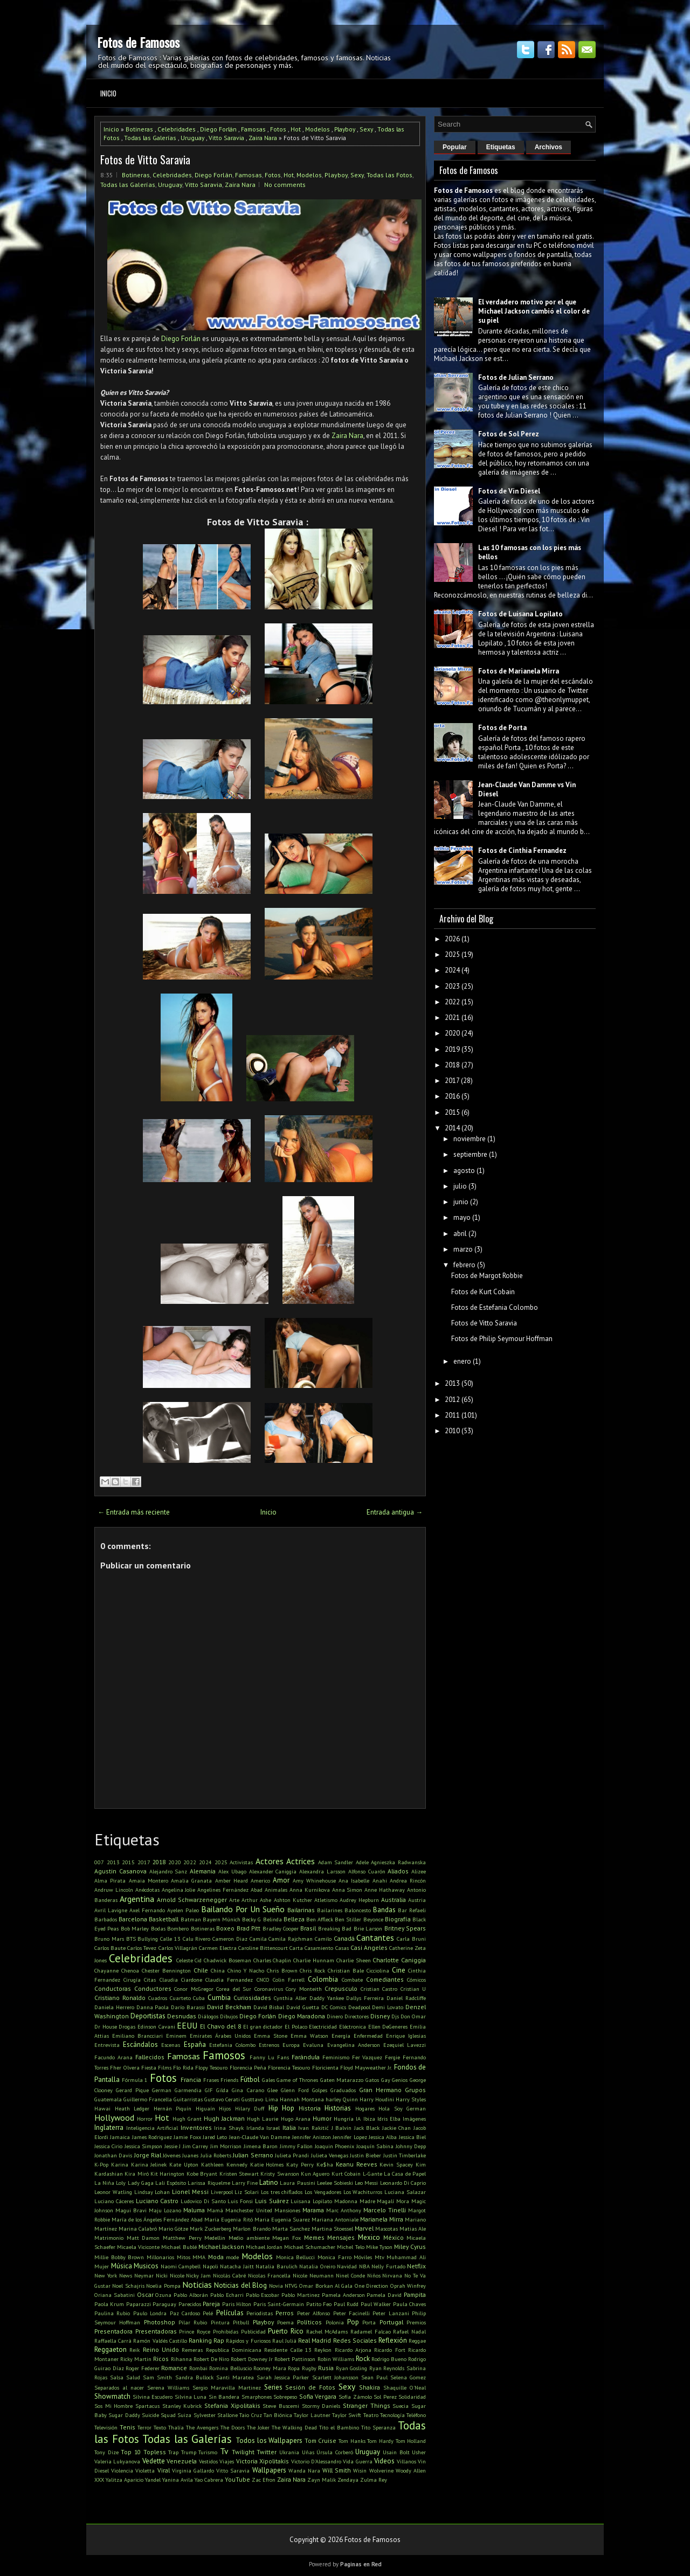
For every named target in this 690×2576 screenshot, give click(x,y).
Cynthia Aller (290, 1998)
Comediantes (385, 1979)
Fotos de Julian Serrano (516, 377)
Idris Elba (389, 2118)
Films (164, 2067)
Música (121, 2266)
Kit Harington (167, 2173)
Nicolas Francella (269, 2275)
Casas (342, 1948)
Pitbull (241, 2322)
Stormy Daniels (321, 2406)
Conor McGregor (193, 1988)
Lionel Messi (190, 2192)
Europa (291, 2045)
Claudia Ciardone (181, 1979)
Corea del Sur (233, 1988)
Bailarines (329, 1910)
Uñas (308, 2452)
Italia (289, 2127)
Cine (398, 1970)
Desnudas (181, 2016)
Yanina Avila (177, 2479)
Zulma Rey (373, 2479)
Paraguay (164, 2304)
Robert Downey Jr (252, 2359)
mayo (462, 1217)
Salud (133, 2377)
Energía (341, 2035)
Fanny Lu (262, 2057)
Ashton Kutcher (293, 1900)
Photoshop (159, 2322)
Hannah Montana (302, 2099)
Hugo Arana (295, 2118)
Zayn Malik (321, 2479)
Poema (285, 2322)
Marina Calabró (138, 2228)
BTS (131, 1938)
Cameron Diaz (229, 1938)
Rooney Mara (269, 2368)
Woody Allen (411, 2470)
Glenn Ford (295, 2090)
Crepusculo (341, 1988)
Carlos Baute (110, 1948)
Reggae (417, 2340)
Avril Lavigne (110, 1910)
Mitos (183, 2257)
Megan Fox (286, 2237)
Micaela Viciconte (138, 2247)
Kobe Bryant (202, 2173)
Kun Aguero (315, 2173)
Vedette (153, 2461)
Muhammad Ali (406, 2257)
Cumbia (219, 1997)
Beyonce (373, 1919)
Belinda (272, 1919)
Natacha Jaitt (237, 2266)
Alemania (203, 1871)
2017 (143, 1862)
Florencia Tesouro (289, 2067)
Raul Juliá (284, 2340)
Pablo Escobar (263, 2295)
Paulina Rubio (112, 2313)
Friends (229, 2080)
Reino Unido (161, 2349)
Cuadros (157, 1998)
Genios (400, 2080)
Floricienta (325, 2067)
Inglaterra (108, 2127)
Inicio (108, 93)
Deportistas (147, 2015)
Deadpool (359, 2007)
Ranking (200, 2340)
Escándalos (140, 2044)
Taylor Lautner (312, 2415)
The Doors (232, 2427)
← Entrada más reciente (134, 1512)
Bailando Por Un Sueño (243, 1909)
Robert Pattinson (294, 2359)
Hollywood (114, 2117)
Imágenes (414, 2118)
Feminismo (335, 2057)
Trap (173, 2452)
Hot (296, 129)
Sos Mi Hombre (113, 2406)
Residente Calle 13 (288, 2349)
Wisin (360, 2470)
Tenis (127, 2427)
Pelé (208, 2313)
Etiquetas (500, 147)
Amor (281, 1880)
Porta (369, 2322)
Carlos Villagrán (177, 1948)
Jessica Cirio (108, 2146)
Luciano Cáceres (114, 2201)
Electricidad (323, 2026)
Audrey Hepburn (359, 1900)
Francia (191, 2079)
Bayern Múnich (221, 1919)
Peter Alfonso (313, 2313)
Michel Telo (350, 2247)
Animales (276, 1889)
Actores (270, 1861)
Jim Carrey (195, 2146)
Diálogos (208, 2016)
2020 (174, 1862)
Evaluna (313, 2045)
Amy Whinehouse (314, 1880)
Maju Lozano (165, 2210)
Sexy (366, 129)
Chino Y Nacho (245, 1970)
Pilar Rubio (192, 2322)
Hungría (344, 2118)
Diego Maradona (301, 2016)
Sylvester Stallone (216, 2415)
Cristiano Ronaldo (120, 1998)
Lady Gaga (141, 2182)
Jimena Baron (261, 2146)
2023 (452, 986)
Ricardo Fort (389, 2349)
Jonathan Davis (113, 2155)
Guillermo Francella (147, 2099)
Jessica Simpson (143, 2146)
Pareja (211, 2304)
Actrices (300, 1861)
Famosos (224, 2055)
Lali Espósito (170, 2182)
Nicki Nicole (170, 2275)
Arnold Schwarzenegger (192, 1899)
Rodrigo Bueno (388, 2359)
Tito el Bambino (339, 2427)
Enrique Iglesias (406, 2035)
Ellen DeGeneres (388, 2026)
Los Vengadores (323, 2192)
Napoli (210, 2266)
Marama (313, 2210)
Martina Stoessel (332, 2228)
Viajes (226, 2461)
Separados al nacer (119, 2387)
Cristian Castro (379, 1988)
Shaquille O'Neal (404, 2387)
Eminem (176, 2035)
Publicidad (253, 2331)
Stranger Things (366, 2405)
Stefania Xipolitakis (232, 2405)
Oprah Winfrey (408, 2285)
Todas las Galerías (150, 138)
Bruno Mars (109, 1938)
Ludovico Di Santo (203, 2201)
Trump (188, 2452)
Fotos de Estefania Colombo (494, 1307)
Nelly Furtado (388, 2266)
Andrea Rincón (408, 1880)
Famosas (253, 129)
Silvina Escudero (153, 2396)
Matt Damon (143, 2237)
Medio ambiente (249, 2237)
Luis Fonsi (240, 2201)
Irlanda (255, 2127)
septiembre (470, 1154)
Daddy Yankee (326, 1998)
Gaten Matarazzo (342, 2080)
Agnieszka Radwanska (398, 1862)
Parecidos (189, 2304)
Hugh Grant (187, 2118)
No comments (285, 184)
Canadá (344, 1938)
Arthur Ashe (256, 1900)
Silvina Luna (191, 2396)
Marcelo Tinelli (384, 2210)
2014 (452, 1128)
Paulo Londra (150, 2313)
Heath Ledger (132, 2108)
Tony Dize (106, 2452)
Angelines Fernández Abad (230, 1889)
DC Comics (333, 2007)
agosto (464, 1170)
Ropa (294, 2368)
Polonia (335, 2322)
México (393, 2237)
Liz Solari (246, 2192)
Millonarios (160, 2257)
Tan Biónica (278, 2415)
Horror (145, 2118)
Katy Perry (300, 2164)
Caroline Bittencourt (263, 1948)
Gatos (372, 2080)
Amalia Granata (191, 1880)
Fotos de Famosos (138, 42)
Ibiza (369, 2118)
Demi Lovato (387, 2007)
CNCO (263, 1979)
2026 (452, 938)
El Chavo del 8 (220, 2026)
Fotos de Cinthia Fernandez (522, 850)
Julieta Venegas (329, 2155)
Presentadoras (156, 2331)
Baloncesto (357, 1910)
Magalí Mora (393, 2201)
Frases (211, 2080)
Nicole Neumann (313, 2275)
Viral (163, 2470)
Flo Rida (183, 2067)
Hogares (365, 2108)
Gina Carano (248, 2090)
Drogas (127, 2026)
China (218, 1970)
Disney (380, 2016)
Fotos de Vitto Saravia (145, 159)
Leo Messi (366, 2182)
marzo (463, 1249)
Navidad (347, 2266)
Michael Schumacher (309, 2247)
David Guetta (302, 2007)
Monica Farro (334, 2257)
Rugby (309, 2368)
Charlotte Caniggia (399, 1960)
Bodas (158, 1928)
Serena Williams (168, 2387)
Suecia (400, 2406)
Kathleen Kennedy (224, 2164)
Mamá (215, 2210)
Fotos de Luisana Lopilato (520, 614)
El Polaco (296, 2026)
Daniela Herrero (114, 2007)
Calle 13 (170, 1938)
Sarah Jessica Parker (283, 2377)
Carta (296, 1948)
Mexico (369, 2237)
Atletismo (325, 1900)
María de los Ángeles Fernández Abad (157, 2219)
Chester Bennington (166, 1970)
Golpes (319, 2090)
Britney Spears (405, 1928)
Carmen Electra (218, 1948)
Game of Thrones (297, 2080)
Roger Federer (143, 2368)
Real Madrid (314, 2340)
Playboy (344, 129)
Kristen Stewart (239, 2173)
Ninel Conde (350, 2275)
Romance (174, 2368)
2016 (452, 1096)
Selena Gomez (408, 2377)
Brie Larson (368, 1928)
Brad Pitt (248, 1928)
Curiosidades (252, 1998)
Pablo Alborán (191, 2295)
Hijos (225, 2108)
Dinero (335, 2016)
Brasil (308, 1928)
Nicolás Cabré (229, 2275)
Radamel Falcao (370, 2331)
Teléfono (416, 2415)
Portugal (391, 2322)
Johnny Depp (411, 2146)
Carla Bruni (411, 1938)
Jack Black (367, 2127)
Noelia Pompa (163, 2285)
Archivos (548, 147)
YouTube (237, 2479)
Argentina (137, 1898)
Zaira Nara (263, 138)
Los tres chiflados (282, 2192)
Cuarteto (180, 1998)
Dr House (105, 2026)
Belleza (294, 1919)
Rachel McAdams (327, 2331)
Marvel (364, 2228)
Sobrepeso (285, 2396)
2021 (452, 1017)
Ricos (161, 2359)
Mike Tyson (379, 2247)
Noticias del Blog (240, 2285)
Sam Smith (157, 2377)
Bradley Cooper (281, 1928)
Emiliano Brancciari (137, 2035)
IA (358, 2118)
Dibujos (229, 2016)
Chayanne (106, 1970)
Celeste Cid (189, 1960)
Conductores (152, 1988)
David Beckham (229, 2007)
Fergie (392, 2057)
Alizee (418, 1871)
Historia (310, 2108)
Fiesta (148, 2067)
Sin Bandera (224, 2396)
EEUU (187, 2025)
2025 (221, 1862)
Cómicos (416, 1979)
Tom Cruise (321, 2440)
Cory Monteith (304, 1988)
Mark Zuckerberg (210, 2228)
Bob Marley (135, 1928)
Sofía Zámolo (355, 2396)
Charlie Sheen (353, 1960)
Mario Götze (173, 2228)
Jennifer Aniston (311, 2137)
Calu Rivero (197, 1938)
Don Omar (413, 2016)
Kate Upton (183, 2164)
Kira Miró (136, 2173)
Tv (224, 2451)
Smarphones (257, 2396)
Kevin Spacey (396, 2164)
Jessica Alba (383, 2137)
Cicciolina (378, 1970)
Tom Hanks (352, 2441)
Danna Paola (152, 2007)
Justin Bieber (365, 2155)
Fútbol (250, 2079)
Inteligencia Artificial (152, 2127)
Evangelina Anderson (353, 2045)
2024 (205, 1862)
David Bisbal (269, 2007)
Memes (314, 2237)
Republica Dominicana (233, 2349)
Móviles (363, 2257)
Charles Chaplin (272, 1960)
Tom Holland (411, 2441)
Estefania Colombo (232, 2045)
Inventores (196, 2127)
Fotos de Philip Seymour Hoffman (502, 1338)
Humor (322, 2118)
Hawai (102, 2108)
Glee (272, 2090)
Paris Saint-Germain (278, 2304)
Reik (134, 2349)
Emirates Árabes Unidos (220, 2035)
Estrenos (269, 2045)
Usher (419, 2452)
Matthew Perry (182, 2237)
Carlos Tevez (141, 1948)
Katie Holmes (267, 2164)
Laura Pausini (297, 2182)
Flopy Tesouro (211, 2067)
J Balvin (342, 2127)
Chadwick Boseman (227, 1960)
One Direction (371, 2285)
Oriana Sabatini (114, 2295)
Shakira (369, 2387)
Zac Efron (263, 2479)
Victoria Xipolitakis (262, 2461)
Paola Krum (109, 2304)
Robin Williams (336, 2359)
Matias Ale (412, 2228)
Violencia (122, 2470)
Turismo (207, 2452)
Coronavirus (268, 1988)
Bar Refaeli (412, 1910)
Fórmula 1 (135, 2080)
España (195, 2044)
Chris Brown (282, 1970)
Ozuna (163, 2295)
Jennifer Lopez (350, 2137)
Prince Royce (194, 2331)
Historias (338, 2108)
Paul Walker (376, 2304)
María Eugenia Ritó (228, 2219)
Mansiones (287, 2210)
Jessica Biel (412, 2137)
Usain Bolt (396, 2452)
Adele (362, 1862)
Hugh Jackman (224, 2118)
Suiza (184, 2415)
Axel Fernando (147, 1910)
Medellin (214, 2237)
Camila (258, 1938)
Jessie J (172, 2146)
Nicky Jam (198, 2275)
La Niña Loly (110, 2182)
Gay (385, 2080)
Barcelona (133, 1919)
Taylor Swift (346, 2415)
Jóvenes (172, 2155)
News (125, 2275)
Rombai (198, 2368)
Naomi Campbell (181, 2266)
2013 (113, 1862)
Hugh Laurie (262, 2118)
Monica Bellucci (295, 2257)
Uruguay (192, 138)
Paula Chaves (409, 2304)
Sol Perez (385, 2396)
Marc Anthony (343, 2210)
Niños (374, 2275)
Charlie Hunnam (313, 1960)
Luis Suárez (272, 2201)
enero (462, 1361)
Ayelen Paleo (183, 1910)
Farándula (306, 2057)
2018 (159, 1862)
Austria (417, 1900)
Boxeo (225, 1928)
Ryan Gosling (352, 2368)
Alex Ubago (232, 1871)
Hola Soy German (402, 2108)
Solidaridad (412, 2396)
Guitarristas (188, 2099)
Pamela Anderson (343, 2295)
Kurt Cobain (346, 2173)
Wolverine (381, 2470)
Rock (363, 2358)
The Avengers (202, 2427)
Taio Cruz (250, 2415)
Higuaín (205, 2108)
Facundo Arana (113, 2057)
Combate (352, 1979)
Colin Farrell (289, 1979)
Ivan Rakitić (313, 2127)
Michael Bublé (178, 2247)
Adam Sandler (336, 1862)
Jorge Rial (147, 2155)
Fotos (278, 129)
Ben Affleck (319, 1919)
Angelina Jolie (179, 1889)
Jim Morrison (226, 2146)
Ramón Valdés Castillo (160, 2340)
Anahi (379, 1880)
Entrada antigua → (395, 1512)
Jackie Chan (396, 2127)
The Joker (258, 2427)
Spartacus (147, 2406)
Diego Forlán (218, 129)
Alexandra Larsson (322, 1871)
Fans (283, 2057)
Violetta (145, 2470)
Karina (119, 2164)
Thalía (176, 2427)
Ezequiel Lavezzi (404, 2045)
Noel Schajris (128, 2285)
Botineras (139, 129)
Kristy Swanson (279, 2173)
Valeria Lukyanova (117, 2461)
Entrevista (107, 2045)
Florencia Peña (248, 2067)
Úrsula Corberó (334, 2452)
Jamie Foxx (187, 2137)
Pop (353, 2322)
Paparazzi (138, 2304)
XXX (99, 2479)
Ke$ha (324, 2164)
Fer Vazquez (367, 2057)
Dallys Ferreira (365, 1998)
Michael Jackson (221, 2246)
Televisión (106, 2427)
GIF (209, 2090)
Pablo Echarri (227, 2295)
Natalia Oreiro (317, 2266)
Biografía (398, 1919)
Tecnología (392, 2415)
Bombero (178, 1928)
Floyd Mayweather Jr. (366, 2067)
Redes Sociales (355, 2340)
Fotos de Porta (502, 727)
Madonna (345, 2201)
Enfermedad (368, 2035)
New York (105, 2275)
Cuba (199, 1998)
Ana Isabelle (354, 1880)
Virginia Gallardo (193, 2470)
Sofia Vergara (318, 2396)
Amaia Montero (148, 1880)
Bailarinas (301, 1910)
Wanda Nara (304, 2470)
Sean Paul (374, 2377)
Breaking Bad (334, 1928)
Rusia (326, 2368)
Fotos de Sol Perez (508, 434)
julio (460, 1186)
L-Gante (372, 2173)
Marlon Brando (251, 2228)
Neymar (144, 2275)
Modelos (317, 129)
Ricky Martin (135, 2359)
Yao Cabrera (209, 2479)
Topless (154, 2452)
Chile (201, 1970)
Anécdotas (147, 1889)
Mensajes (341, 2237)
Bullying (147, 1938)
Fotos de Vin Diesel (509, 491)
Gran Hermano (380, 2090)
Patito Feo (319, 2304)
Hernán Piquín (173, 2108)
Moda (216, 2257)
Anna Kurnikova (309, 1889)
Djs (395, 2016)
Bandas (384, 1909)
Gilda (222, 2090)
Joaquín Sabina (375, 2146)
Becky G (251, 1919)
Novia (276, 2285)
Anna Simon (347, 1889)
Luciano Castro (157, 2201)
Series (273, 2387)
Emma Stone (270, 2035)
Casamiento (319, 1948)
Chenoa (130, 1970)
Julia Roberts (216, 2155)
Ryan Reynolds (387, 2368)
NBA (364, 2266)
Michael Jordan (264, 2247)
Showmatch (112, 2396)
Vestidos (208, 2461)
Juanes (190, 2155)
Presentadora (113, 2331)
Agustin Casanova (120, 1871)
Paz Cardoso (185, 2313)
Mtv (379, 2257)
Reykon (323, 2349)
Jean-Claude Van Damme (260, 2137)
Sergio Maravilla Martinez (226, 2387)
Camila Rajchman (290, 1938)
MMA (198, 2257)
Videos (384, 2461)
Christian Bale (346, 1970)
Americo (260, 1880)
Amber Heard (231, 1880)
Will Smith (336, 2470)
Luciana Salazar (405, 2192)
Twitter (267, 2452)
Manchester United (248, 2210)
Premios (416, 2322)
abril (460, 1233)
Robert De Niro (211, 2359)
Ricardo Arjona (353, 2349)
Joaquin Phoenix (334, 2146)
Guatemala (108, 2099)
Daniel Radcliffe (406, 1998)
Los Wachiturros (363, 2192)
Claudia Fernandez (229, 1979)
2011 (452, 1415)
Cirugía (132, 1979)
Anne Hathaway (384, 1889)
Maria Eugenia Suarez (282, 2219)
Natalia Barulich (277, 2266)
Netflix (416, 2266)
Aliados (398, 1871)
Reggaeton (110, 2349)
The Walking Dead (294, 2427)
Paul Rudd (346, 2304)
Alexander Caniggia (273, 1871)
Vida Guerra (357, 2461)
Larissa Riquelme (209, 2182)
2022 (189, 1862)
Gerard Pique (132, 2090)
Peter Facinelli (351, 2313)
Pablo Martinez (300, 2295)
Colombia (323, 1979)
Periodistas (259, 2313)
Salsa (116, 2377)
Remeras (192, 2349)
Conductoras (112, 1988)
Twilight (243, 2452)
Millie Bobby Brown (119, 2257)
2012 (452, 1399)
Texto (160, 2427)
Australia (393, 1899)
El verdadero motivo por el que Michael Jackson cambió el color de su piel (534, 311)
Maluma (194, 2210)
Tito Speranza (378, 2427)
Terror (144, 2427)
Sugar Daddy (124, 2415)
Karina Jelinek (149, 2164)
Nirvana (392, 2275)
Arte (234, 1900)
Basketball (163, 1919)
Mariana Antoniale (335, 2219)
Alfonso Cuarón (366, 1871)
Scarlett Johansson (335, 2377)
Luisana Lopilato (311, 2201)
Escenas (170, 2045)
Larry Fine (245, 2182)
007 (99, 1862)
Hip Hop (281, 2108)
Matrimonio (108, 2237)
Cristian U (413, 1988)
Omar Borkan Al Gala (326, 2285)
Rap (218, 2340)
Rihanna (181, 2359)
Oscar (145, 2294)
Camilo (323, 1938)
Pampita (415, 2294)
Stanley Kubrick (182, 2406)
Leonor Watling (113, 2192)
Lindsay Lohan (152, 2192)
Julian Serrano (253, 2155)
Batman (191, 1919)
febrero (464, 1264)
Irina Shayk (229, 2127)
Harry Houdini (377, 2099)
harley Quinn (342, 2099)
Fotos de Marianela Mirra (518, 671)
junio (460, 1201)
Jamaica (120, 2137)
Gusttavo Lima (260, 2099)
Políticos (309, 2322)
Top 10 (131, 2452)
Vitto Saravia (226, 138)
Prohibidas (225, 2331)
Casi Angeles (369, 1947)
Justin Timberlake (404, 2155)
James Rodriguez (152, 2137)
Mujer (101, 2266)
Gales (268, 2080)
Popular (455, 147)
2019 (452, 1049)
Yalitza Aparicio (124, 2479)
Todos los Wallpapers (269, 2440)
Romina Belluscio (230, 2368)
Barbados (105, 1919)
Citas (150, 1979)
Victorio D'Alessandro (316, 2461)
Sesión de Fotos (310, 2387)
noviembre (469, 1138)
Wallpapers (269, 2470)
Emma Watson (309, 2035)
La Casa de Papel (405, 2173)
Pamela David (384, 2295)
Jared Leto (215, 2137)
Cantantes (375, 1937)
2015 (128, 1862)
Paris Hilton (236, 2304)
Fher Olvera (124, 2067)
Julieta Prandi (292, 2155)
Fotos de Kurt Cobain (483, 1291)
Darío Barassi (188, 2007)
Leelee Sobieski (335, 2182)
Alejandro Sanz (168, 1871)
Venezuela (182, 2461)
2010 (452, 1430)
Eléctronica (352, 2026)
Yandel (153, 2479)
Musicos (146, 2266)
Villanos (406, 2461)
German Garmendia (177, 2090)
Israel (273, 2127)
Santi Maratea (235, 2377)
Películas (230, 2312)
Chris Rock (312, 1970)
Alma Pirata (110, 1880)
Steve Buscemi (281, 2406)
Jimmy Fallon (296, 2146)
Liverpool (222, 2192)
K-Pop (101, 2164)
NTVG (291, 2285)
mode (232, 2257)
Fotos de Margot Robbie (487, 1275)
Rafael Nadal (409, 2331)
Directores (356, 2016)
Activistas (241, 1862)
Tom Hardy (380, 2441)
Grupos (415, 2090)
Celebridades (176, 129)
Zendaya (347, 2479)
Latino (268, 2182)
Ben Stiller (348, 1919)
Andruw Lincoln (113, 1889)
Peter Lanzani (390, 2313)
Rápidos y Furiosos (248, 2340)
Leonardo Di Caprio (403, 2182)
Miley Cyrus (410, 2246)
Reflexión (392, 2340)
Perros (284, 2313)
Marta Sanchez (291, 2228)
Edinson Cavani (156, 2026)
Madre (367, 2201)
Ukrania (289, 2452)
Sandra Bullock (194, 2377)
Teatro (370, 2415)
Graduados (343, 2090)
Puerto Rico (285, 2331)
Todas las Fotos (389, 175)
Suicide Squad (159, 2415)
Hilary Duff (250, 2108)
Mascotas (386, 2228)
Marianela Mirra (381, 2219)
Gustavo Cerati (222, 2099)
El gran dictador (262, 2026)
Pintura (220, 2322)
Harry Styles (411, 2099)
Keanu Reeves (356, 2164)
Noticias (197, 2284)
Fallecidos (149, 2057)
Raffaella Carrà (113, 2340)
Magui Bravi (131, 2210)
